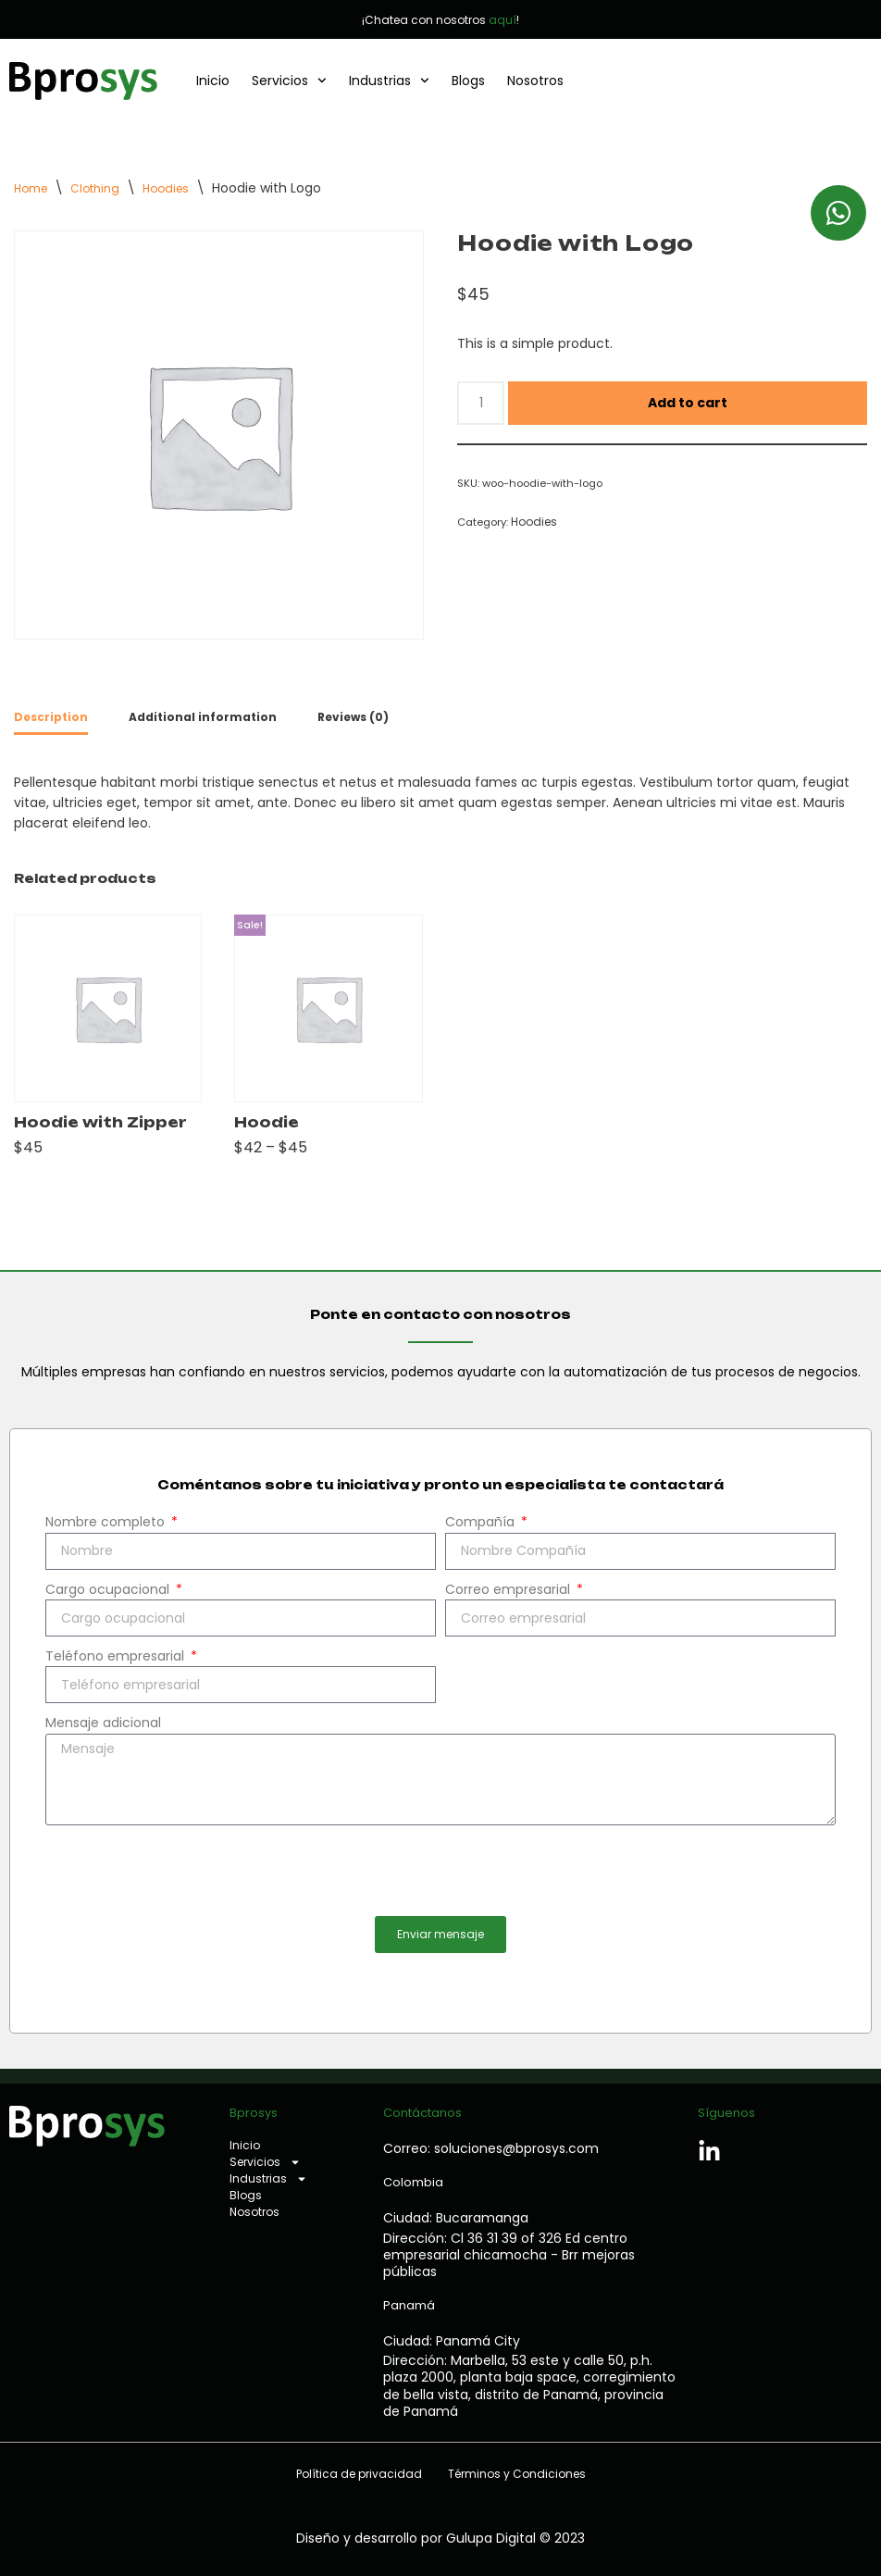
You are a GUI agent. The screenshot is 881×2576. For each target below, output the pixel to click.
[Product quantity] (480, 402)
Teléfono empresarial (116, 1656)
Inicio (213, 80)
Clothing (94, 188)
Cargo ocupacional (109, 1589)
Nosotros (535, 80)
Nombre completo (106, 1521)
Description (51, 717)
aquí (502, 20)
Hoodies (166, 188)
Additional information (203, 717)
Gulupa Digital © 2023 (515, 2538)
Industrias (389, 80)
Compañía (481, 1521)
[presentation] (186, 1871)
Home (30, 188)
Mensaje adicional (103, 1722)
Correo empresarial (509, 1589)
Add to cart (687, 402)
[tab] (51, 718)
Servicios (289, 80)
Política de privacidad (359, 2474)
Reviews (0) (353, 717)
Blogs (468, 80)
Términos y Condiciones (517, 2474)
